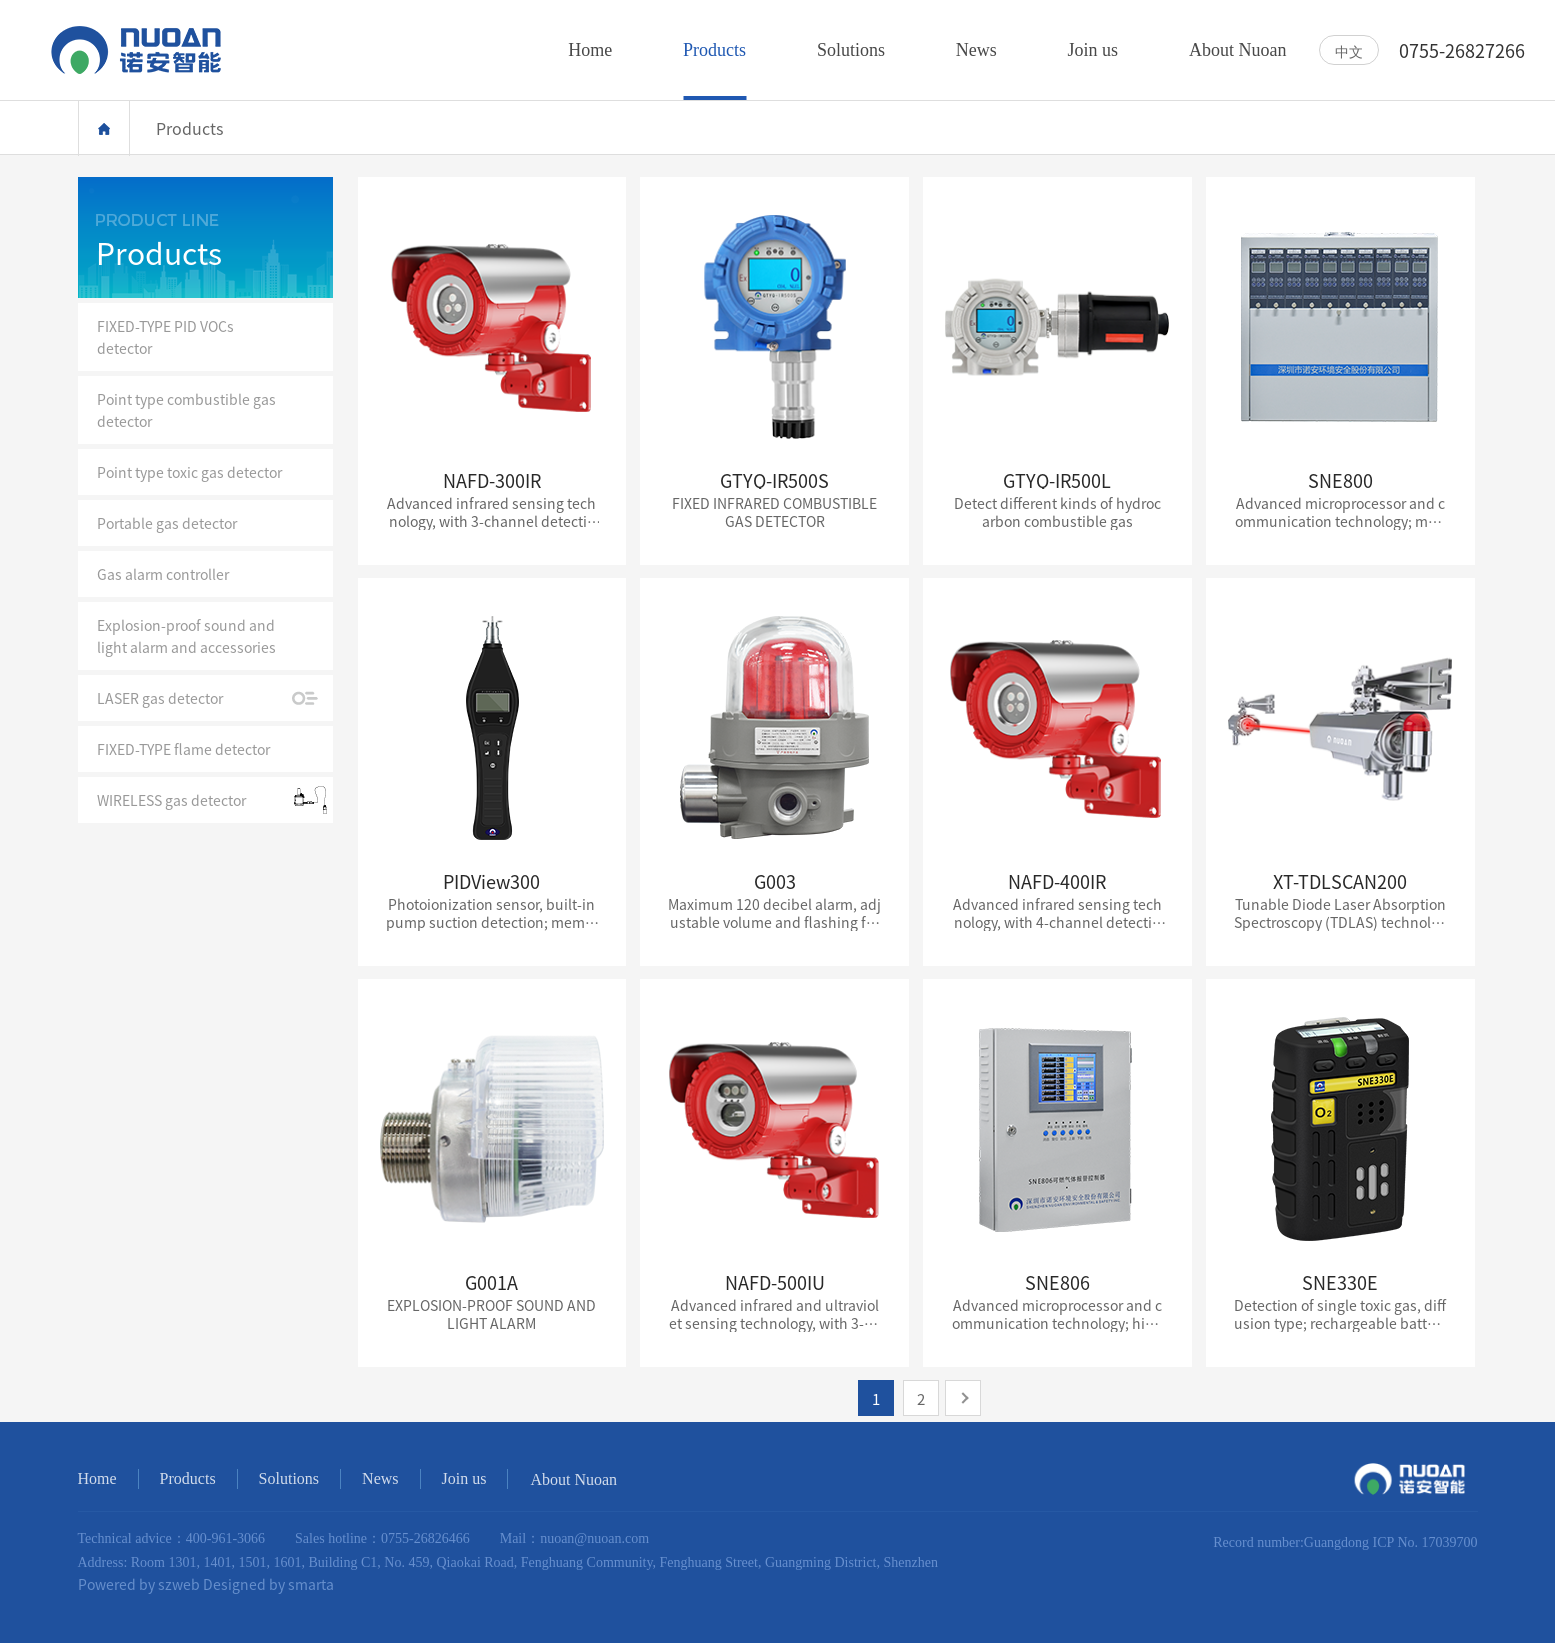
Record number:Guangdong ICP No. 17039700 (1345, 1542)
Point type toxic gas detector (189, 472)
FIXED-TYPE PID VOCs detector (165, 337)
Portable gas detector (167, 523)
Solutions (289, 1478)
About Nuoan (573, 1479)
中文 (1349, 51)
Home (104, 128)
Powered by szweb (139, 1584)
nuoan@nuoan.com (594, 1538)
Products (188, 1478)
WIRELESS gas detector (171, 800)
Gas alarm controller (163, 574)
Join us (464, 1478)
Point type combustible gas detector (186, 410)
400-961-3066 (225, 1538)
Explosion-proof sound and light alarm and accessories (186, 636)
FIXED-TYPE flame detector (183, 749)
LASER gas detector (160, 698)
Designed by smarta (268, 1584)
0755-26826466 (425, 1538)
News (380, 1478)
